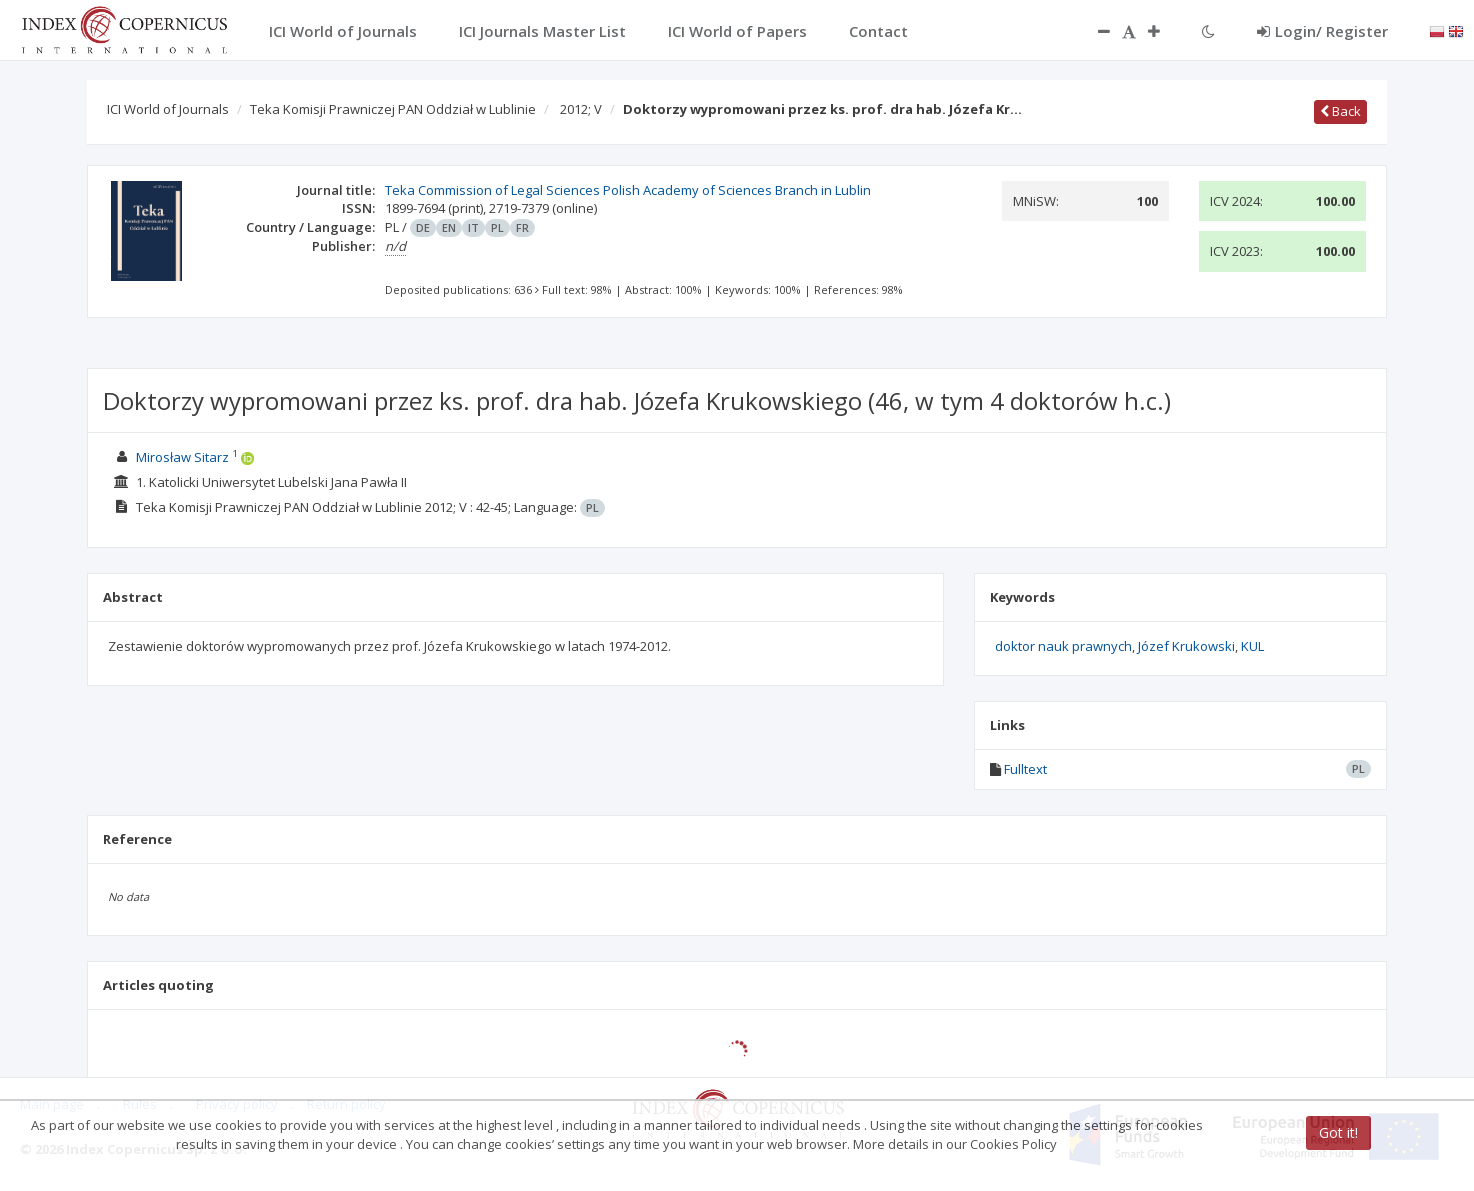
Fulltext (1025, 769)
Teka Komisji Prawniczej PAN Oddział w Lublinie (393, 109)
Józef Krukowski (1186, 646)
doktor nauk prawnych (1063, 646)
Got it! (1338, 1132)
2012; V (581, 109)
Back (1340, 111)
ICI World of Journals (168, 109)
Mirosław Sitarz (182, 457)
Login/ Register (1322, 31)
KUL (1252, 646)
